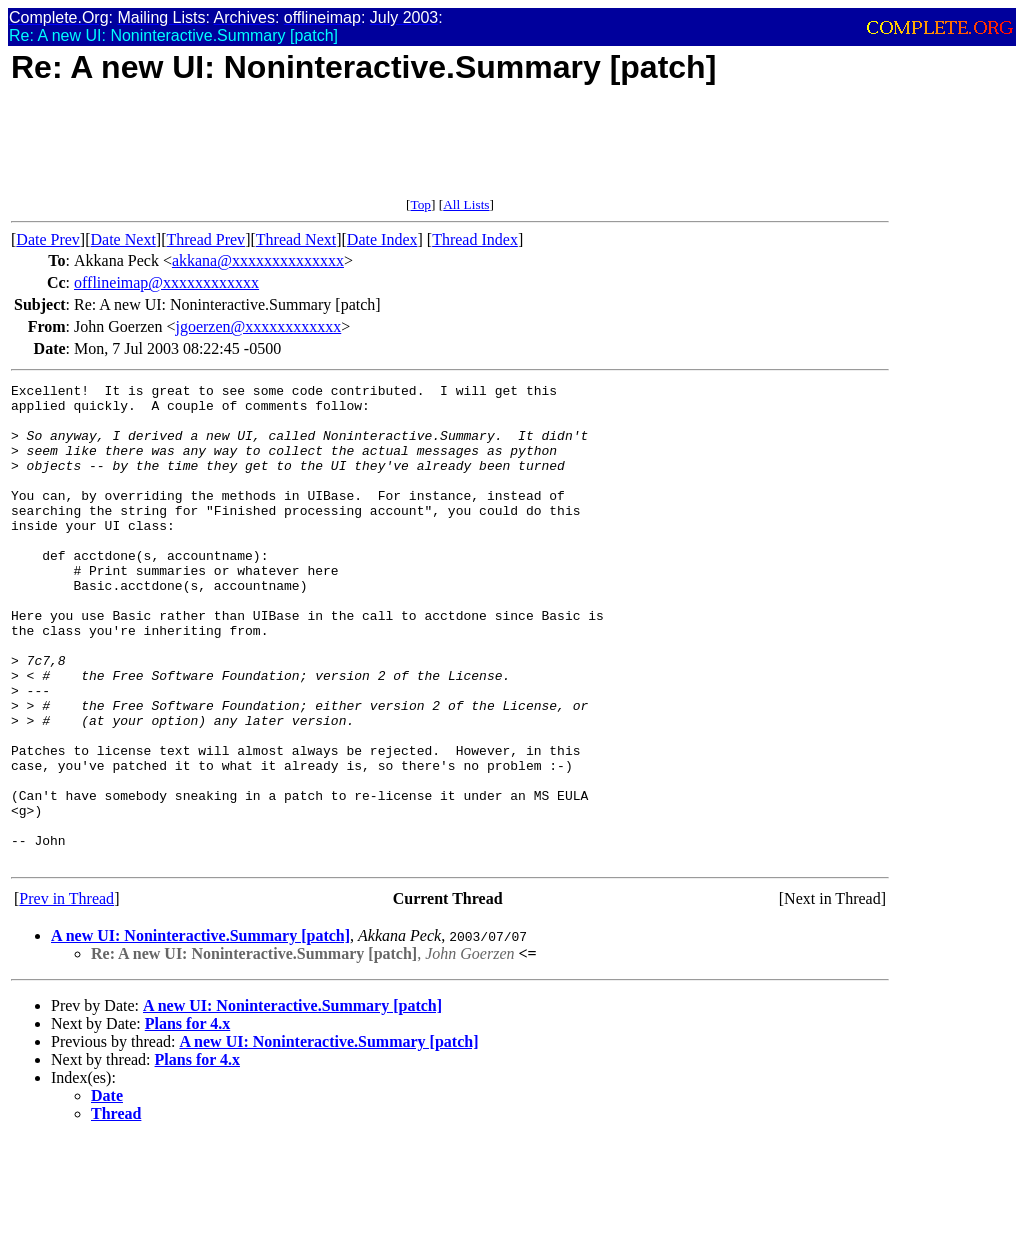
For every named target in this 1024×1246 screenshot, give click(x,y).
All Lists (466, 204)
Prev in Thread (66, 994)
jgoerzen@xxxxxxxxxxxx (258, 326)
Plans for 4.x (187, 1119)
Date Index (382, 239)
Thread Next (296, 239)
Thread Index (475, 239)
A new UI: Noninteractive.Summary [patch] (200, 1031)
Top (420, 204)
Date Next (123, 239)
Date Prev (48, 239)
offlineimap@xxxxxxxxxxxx (166, 282)
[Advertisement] (375, 152)
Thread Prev (205, 239)
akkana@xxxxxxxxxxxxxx (258, 260)
